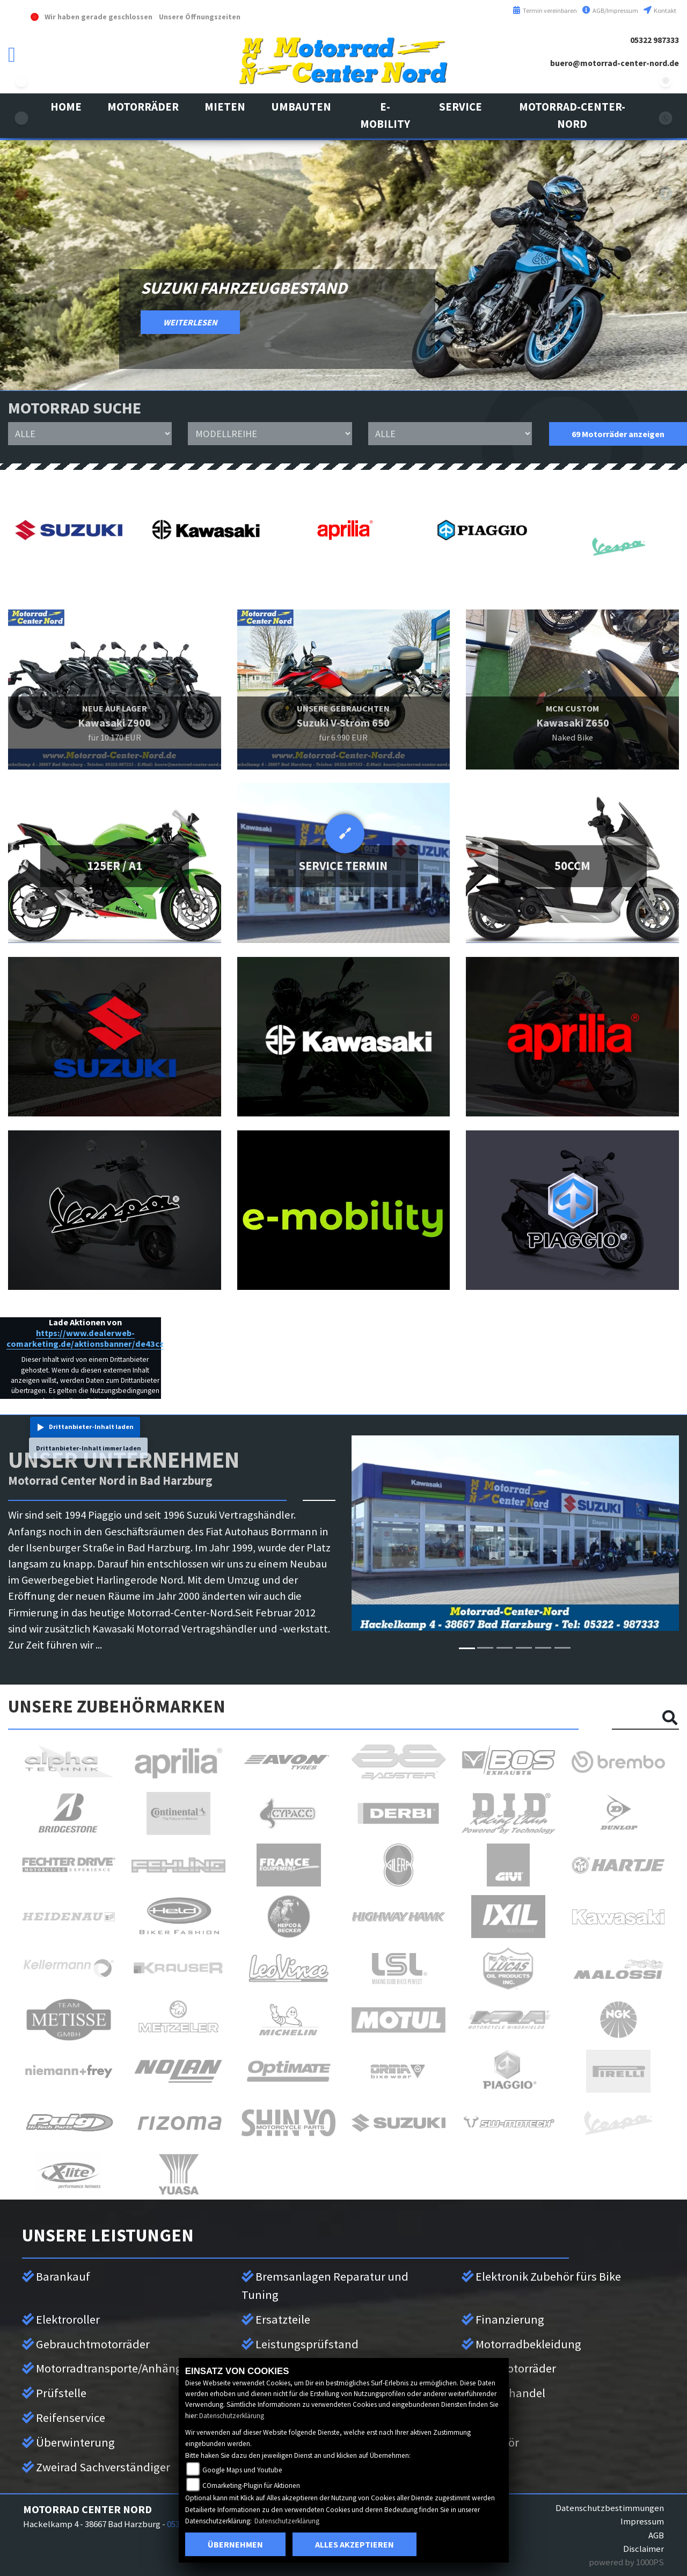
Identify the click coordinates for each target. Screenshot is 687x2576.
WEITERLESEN (190, 322)
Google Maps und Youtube (242, 2470)
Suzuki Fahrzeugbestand (244, 288)
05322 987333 (654, 40)
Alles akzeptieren (354, 2544)
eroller (21, 268)
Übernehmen (235, 2544)
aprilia (21, 193)
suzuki (21, 80)
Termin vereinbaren (544, 10)
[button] (143, 107)
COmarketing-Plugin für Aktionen (251, 2485)
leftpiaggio (21, 231)
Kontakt (660, 10)
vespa (21, 156)
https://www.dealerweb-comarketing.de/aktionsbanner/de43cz (85, 1338)
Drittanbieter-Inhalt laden (91, 1427)
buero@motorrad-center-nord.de (614, 63)
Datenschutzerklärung (231, 2415)
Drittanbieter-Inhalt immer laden (88, 1448)
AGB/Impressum (610, 10)
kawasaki (21, 118)
